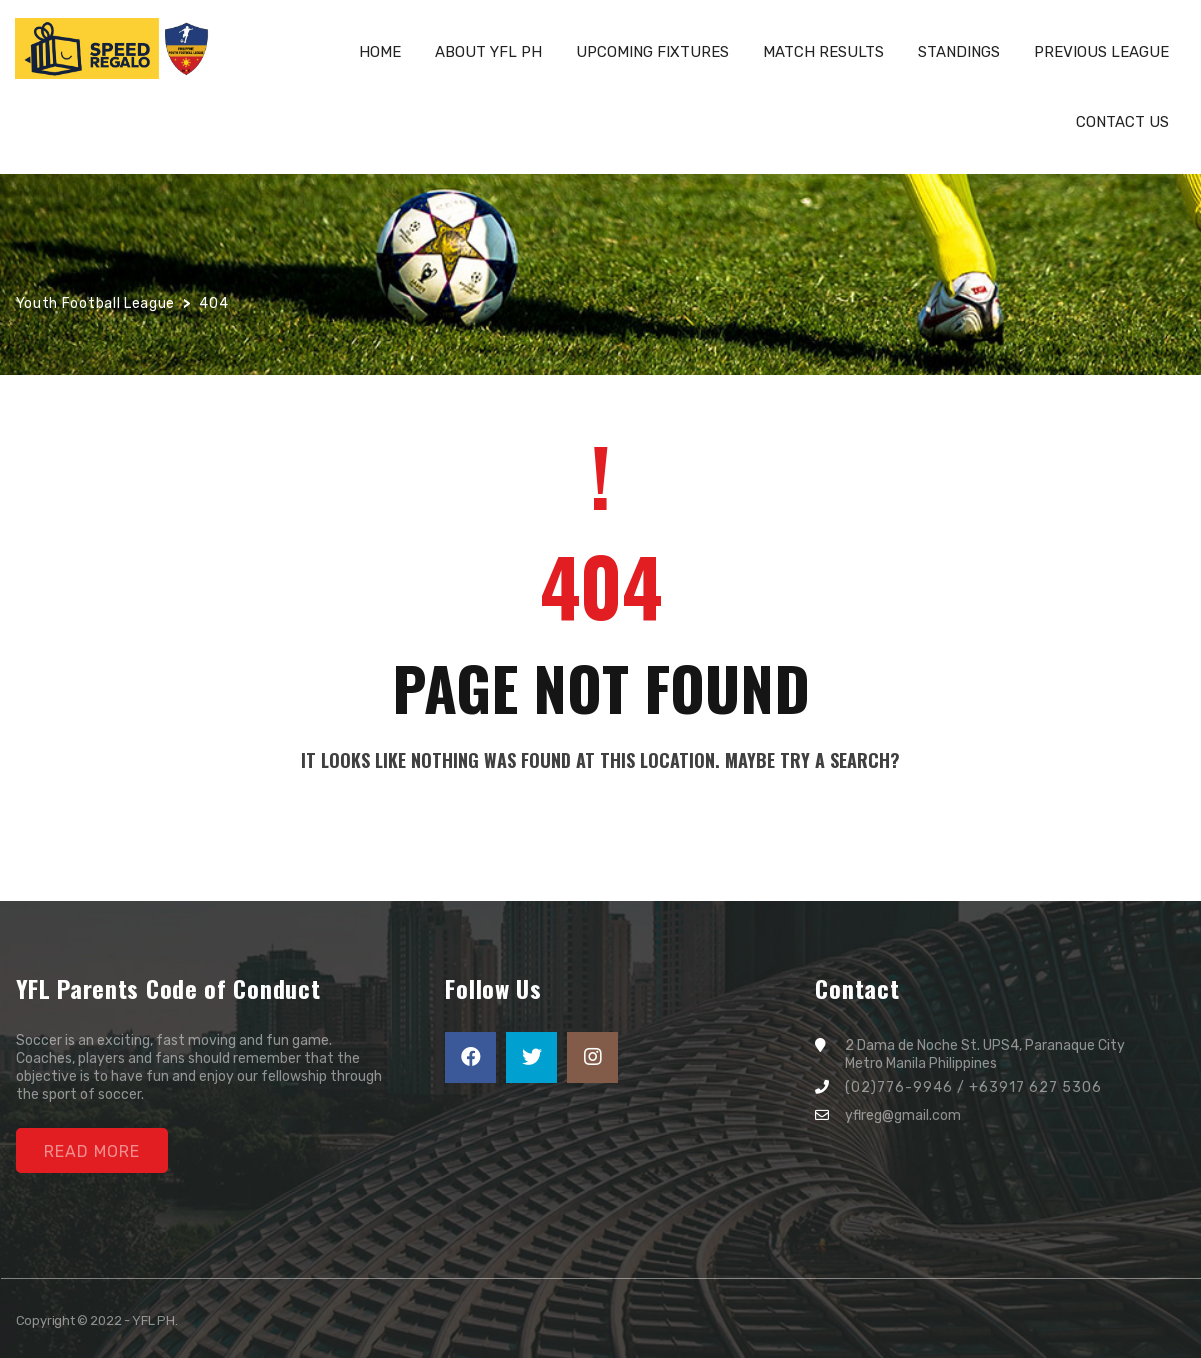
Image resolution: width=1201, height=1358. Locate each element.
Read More (92, 1151)
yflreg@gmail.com (903, 1115)
